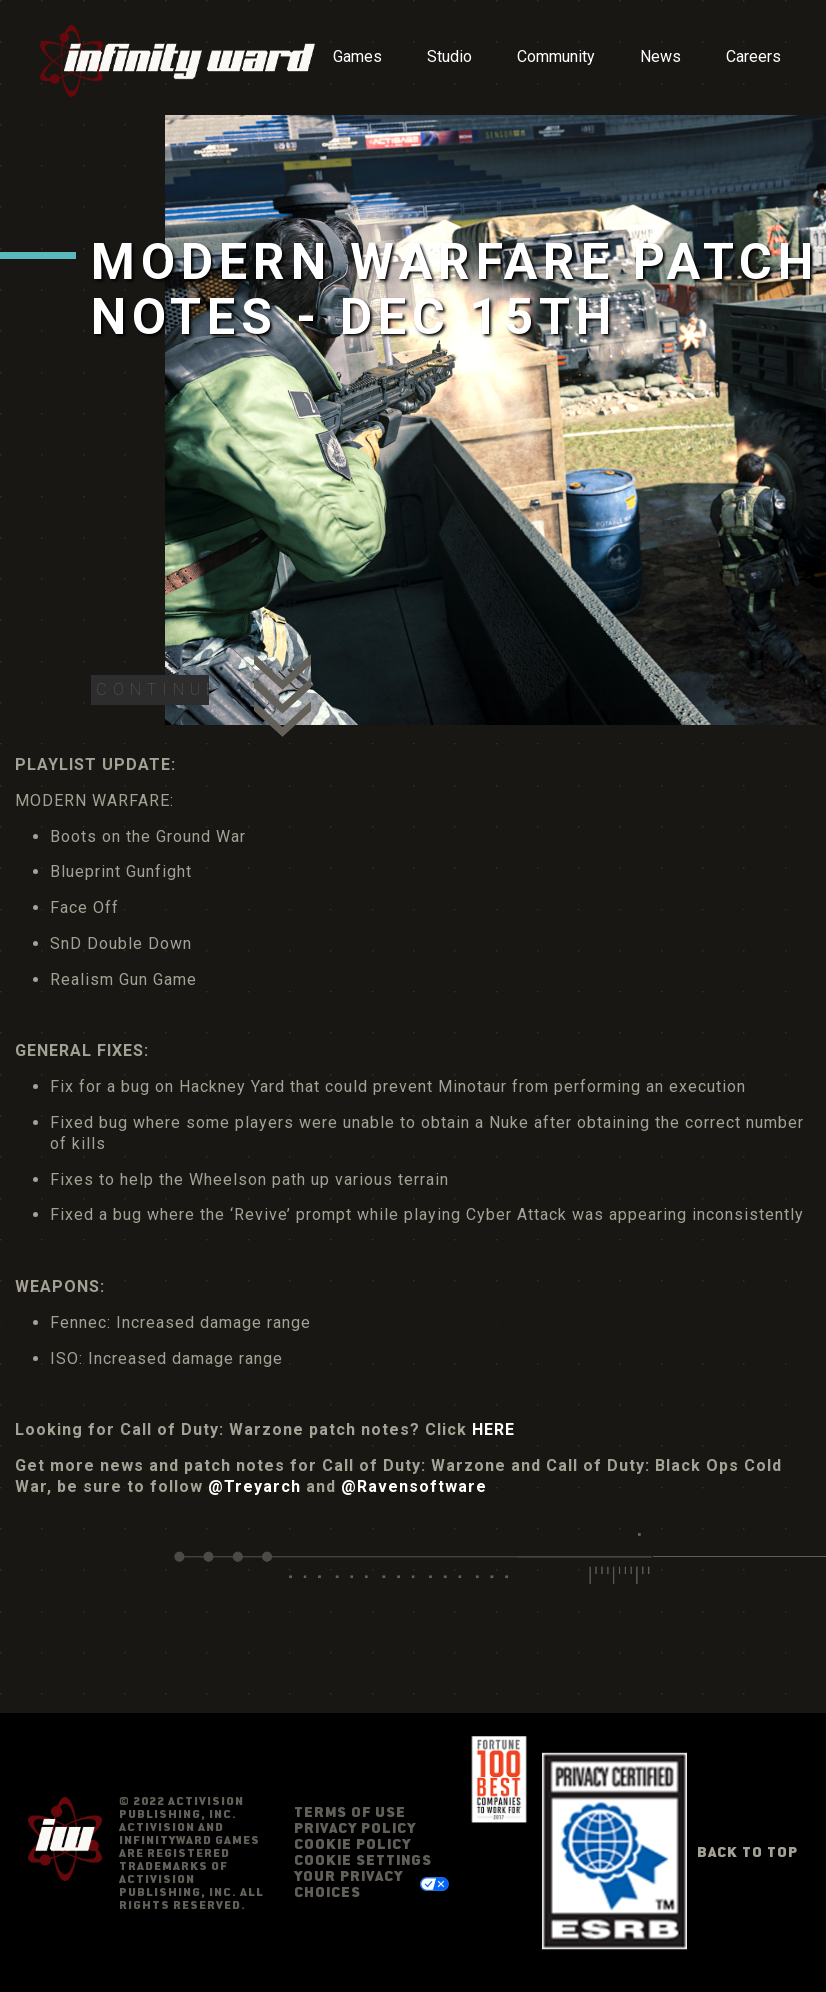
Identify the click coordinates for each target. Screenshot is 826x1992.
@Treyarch (254, 1486)
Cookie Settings (363, 1860)
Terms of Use (350, 1811)
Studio (449, 56)
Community (556, 56)
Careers (753, 56)
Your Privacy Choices (348, 1883)
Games (357, 56)
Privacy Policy (355, 1827)
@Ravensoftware (414, 1486)
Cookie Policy (352, 1843)
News (660, 56)
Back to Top (747, 1851)
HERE (493, 1429)
